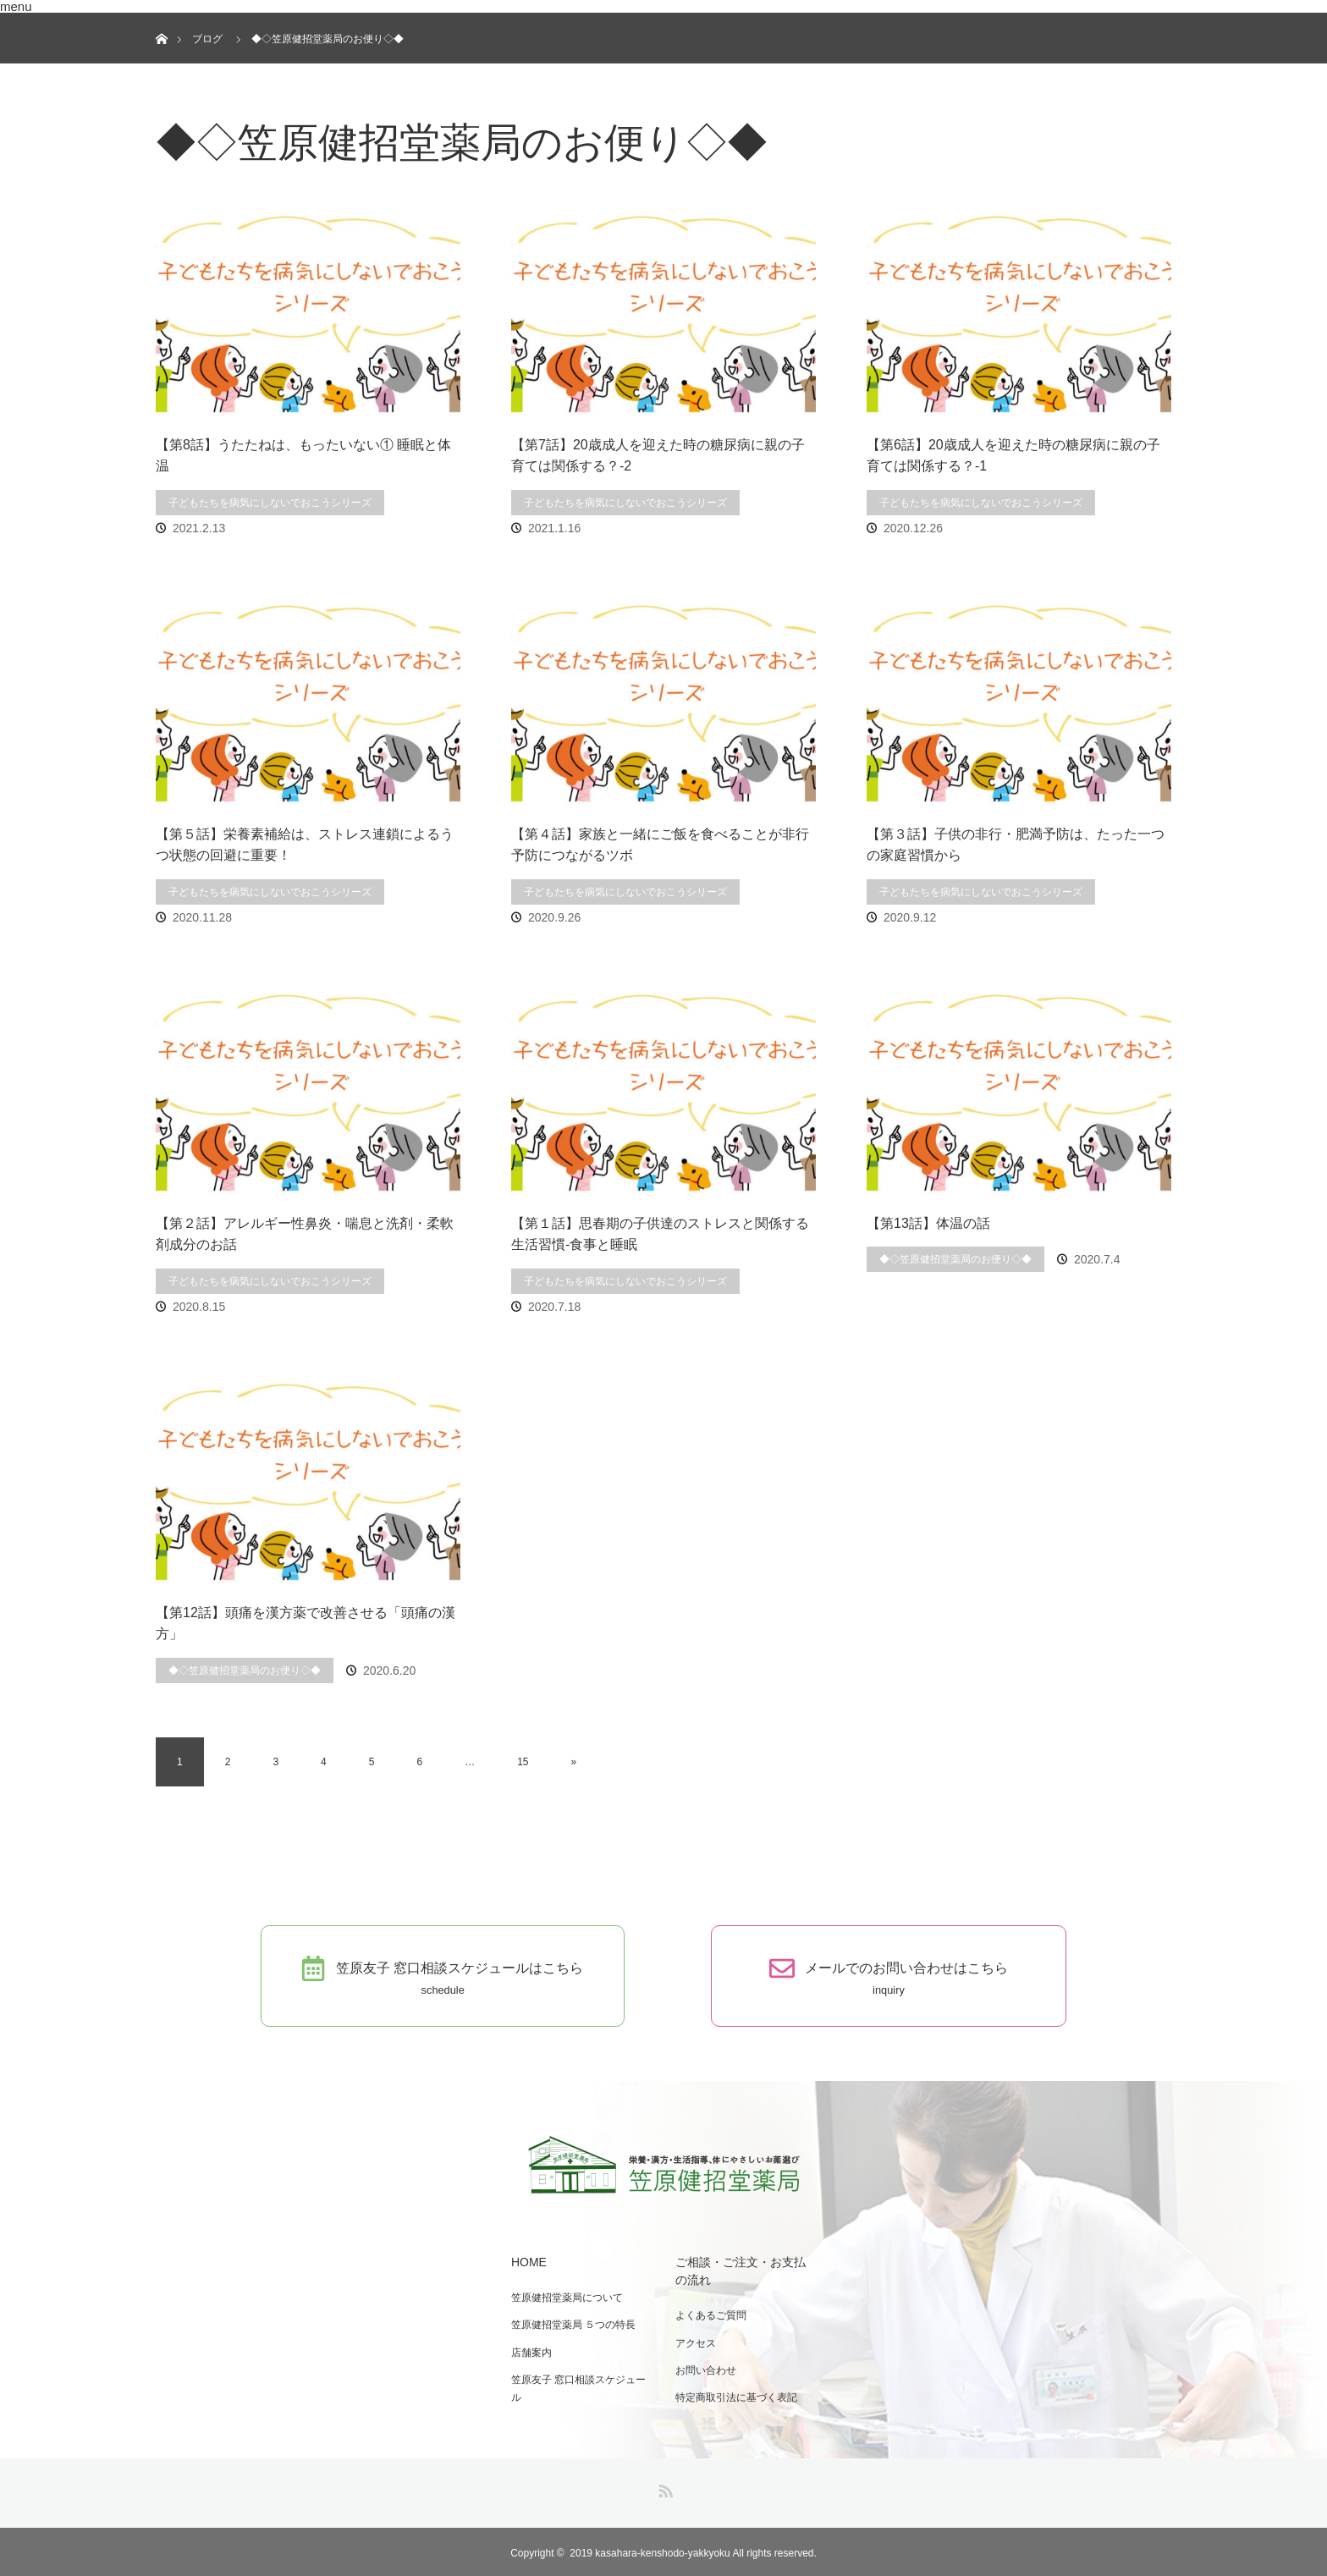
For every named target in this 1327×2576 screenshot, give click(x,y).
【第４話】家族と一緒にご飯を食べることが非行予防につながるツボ (660, 845)
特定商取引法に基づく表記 (735, 2395)
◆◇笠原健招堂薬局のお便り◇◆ (955, 1259)
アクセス (694, 2342)
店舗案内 (529, 2350)
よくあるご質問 (709, 2314)
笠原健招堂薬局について (565, 2297)
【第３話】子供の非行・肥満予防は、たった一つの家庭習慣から (1016, 845)
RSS (663, 2485)
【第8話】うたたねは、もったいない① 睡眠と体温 (303, 456)
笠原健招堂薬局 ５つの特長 (571, 2323)
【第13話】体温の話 (928, 1223)
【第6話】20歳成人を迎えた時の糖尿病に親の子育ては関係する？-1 (1013, 456)
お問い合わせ (704, 2368)
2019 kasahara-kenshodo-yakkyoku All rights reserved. (693, 2551)
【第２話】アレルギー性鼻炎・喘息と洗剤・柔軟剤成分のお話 (305, 1234)
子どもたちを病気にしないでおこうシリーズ (270, 503)
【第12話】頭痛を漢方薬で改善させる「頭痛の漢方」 (305, 1623)
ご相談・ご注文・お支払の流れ (745, 2270)
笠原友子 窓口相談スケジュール (576, 2385)
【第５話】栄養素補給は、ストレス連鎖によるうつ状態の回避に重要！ (305, 845)
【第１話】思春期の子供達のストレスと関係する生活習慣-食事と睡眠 (660, 1234)
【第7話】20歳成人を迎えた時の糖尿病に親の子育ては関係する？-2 (658, 456)
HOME (527, 2261)
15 (522, 1762)
